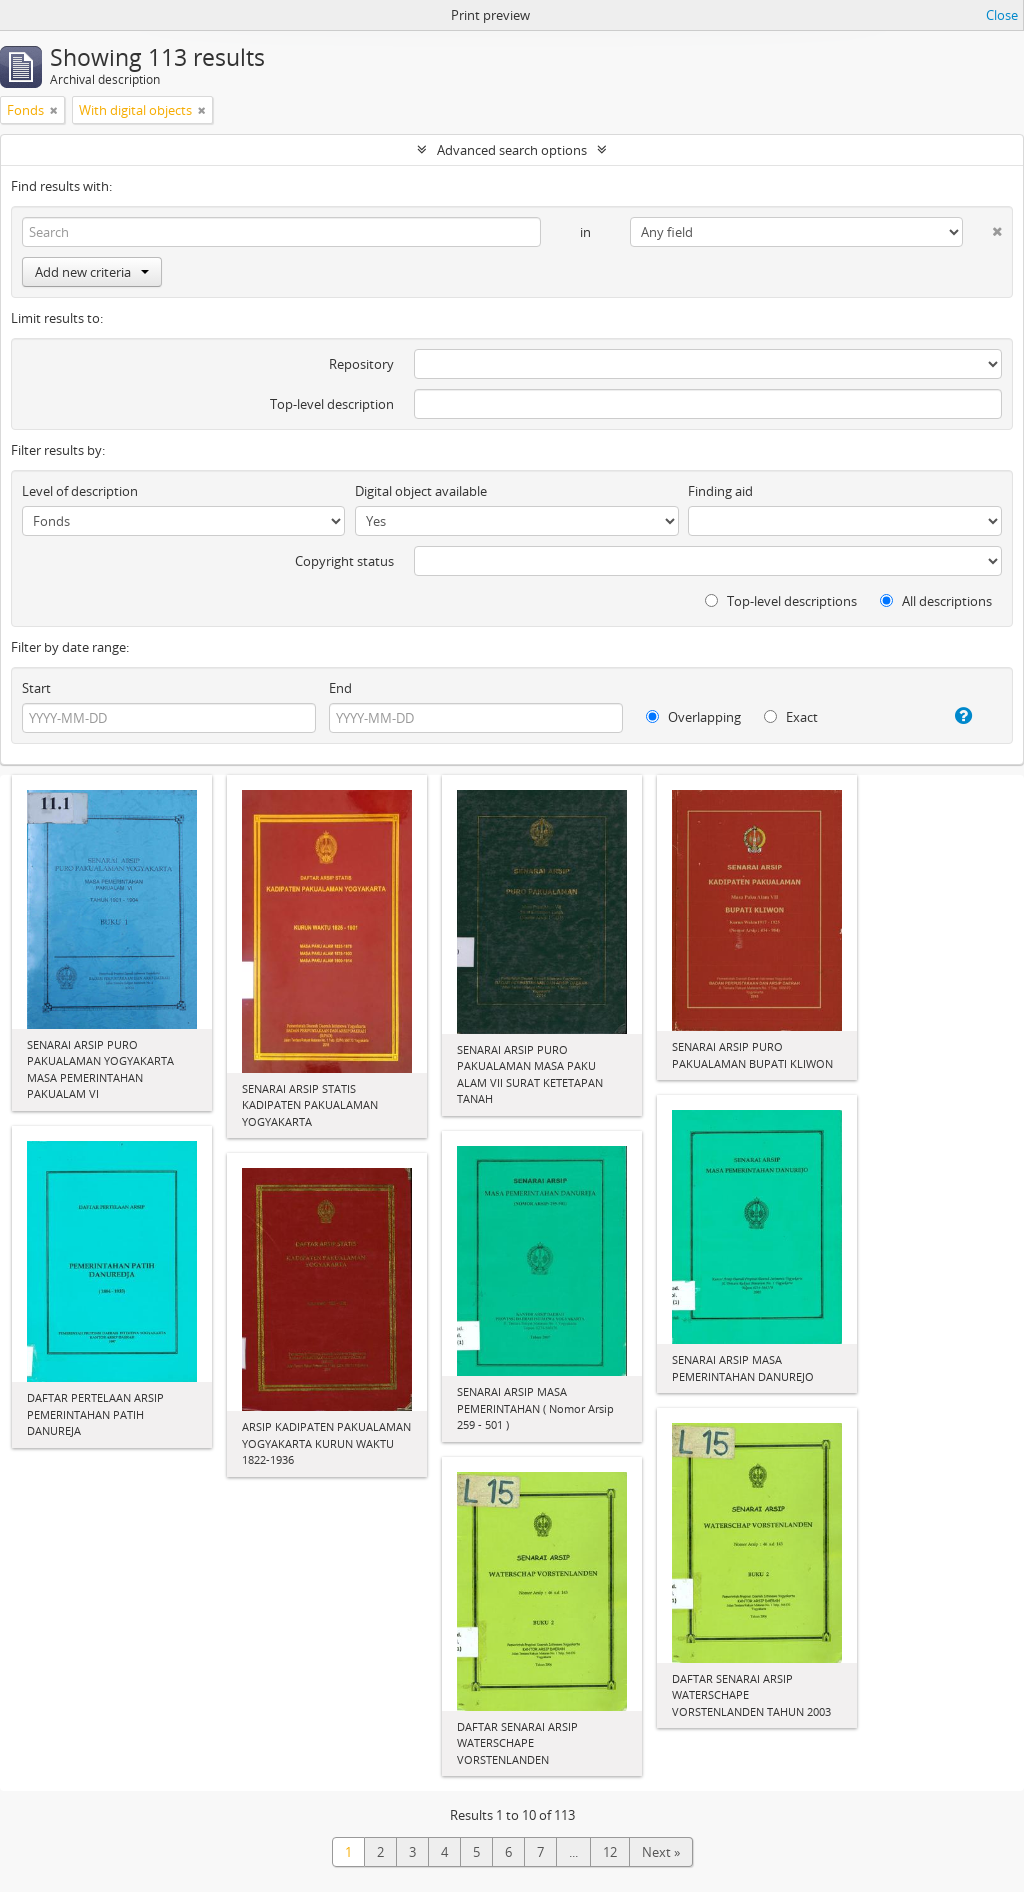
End (340, 688)
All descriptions (936, 601)
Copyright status (344, 561)
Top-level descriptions (781, 601)
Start (36, 688)
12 (610, 1852)
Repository (361, 364)
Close (1002, 15)
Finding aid (720, 491)
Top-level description (332, 404)
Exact (791, 717)
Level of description (80, 491)
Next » (661, 1852)
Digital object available (421, 491)
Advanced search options (512, 150)
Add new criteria (92, 272)
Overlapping (693, 717)
